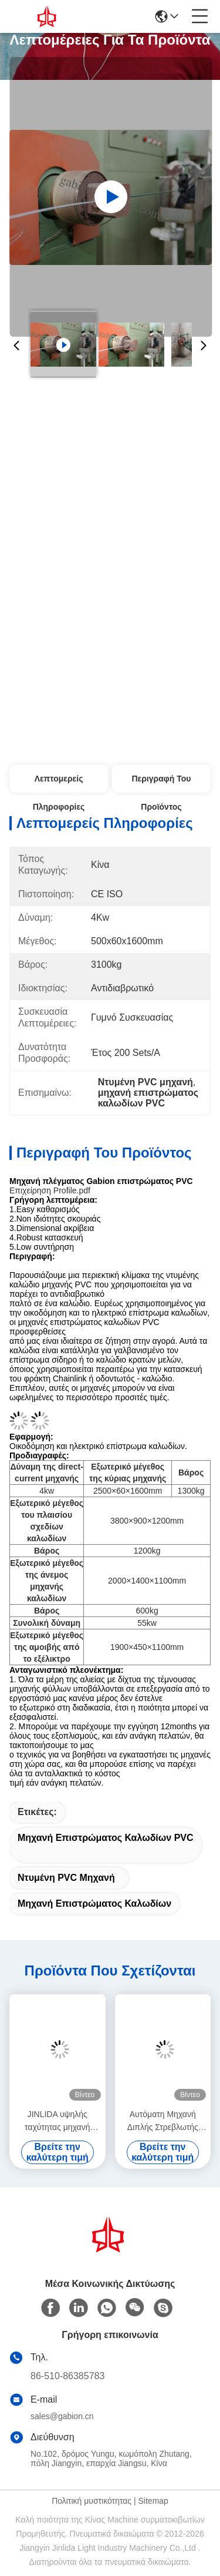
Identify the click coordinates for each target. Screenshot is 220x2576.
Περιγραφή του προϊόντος (161, 783)
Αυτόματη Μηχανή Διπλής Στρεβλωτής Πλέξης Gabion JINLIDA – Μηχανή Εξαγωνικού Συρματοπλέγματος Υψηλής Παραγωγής (162, 2121)
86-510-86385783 (67, 2376)
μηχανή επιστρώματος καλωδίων (94, 1903)
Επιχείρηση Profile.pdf (49, 1190)
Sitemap (153, 2500)
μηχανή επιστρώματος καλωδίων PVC (106, 1838)
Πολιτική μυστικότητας (91, 2500)
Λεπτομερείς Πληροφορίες (59, 783)
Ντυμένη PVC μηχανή (66, 1878)
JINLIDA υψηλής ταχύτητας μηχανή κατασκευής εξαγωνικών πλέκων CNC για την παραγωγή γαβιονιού (57, 2121)
